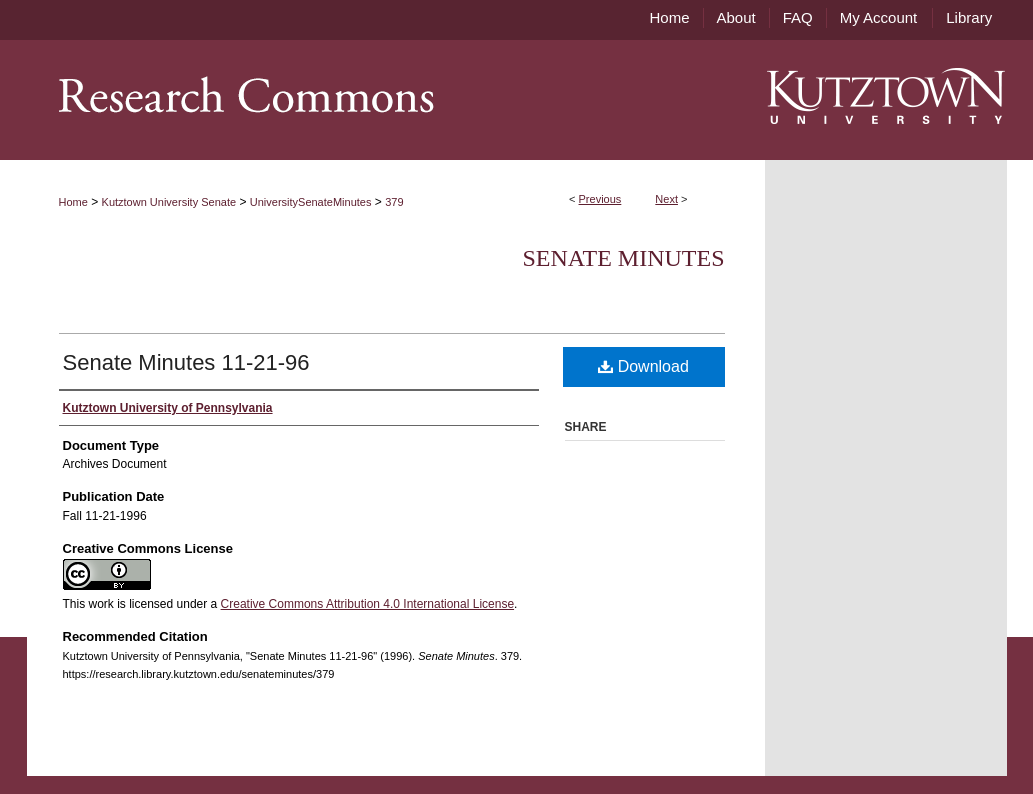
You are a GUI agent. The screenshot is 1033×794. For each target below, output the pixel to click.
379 (394, 202)
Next (666, 199)
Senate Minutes (624, 258)
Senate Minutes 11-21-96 (186, 362)
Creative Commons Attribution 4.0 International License (368, 604)
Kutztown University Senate (169, 202)
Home (73, 202)
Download (643, 366)
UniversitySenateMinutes (311, 202)
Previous (600, 199)
